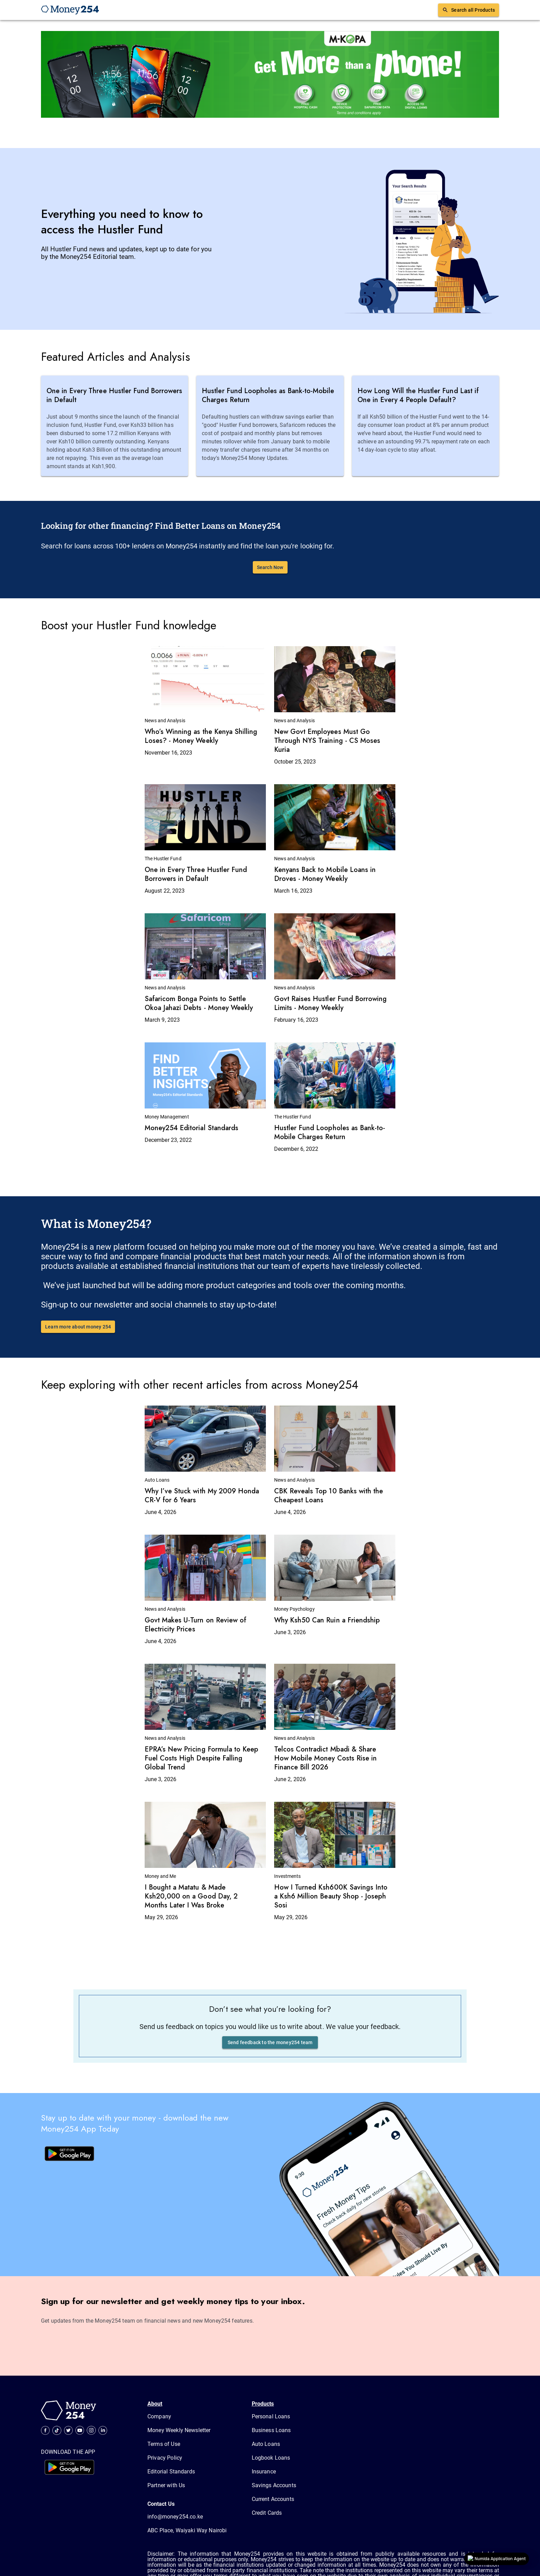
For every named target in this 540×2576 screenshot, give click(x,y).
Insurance (264, 2471)
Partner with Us (166, 2485)
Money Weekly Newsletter (178, 2430)
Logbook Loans (271, 2457)
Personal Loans (271, 2416)
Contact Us (161, 2504)
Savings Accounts (274, 2485)
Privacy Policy (164, 2457)
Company (159, 2416)
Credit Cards (267, 2513)
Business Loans (271, 2430)
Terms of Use (163, 2444)
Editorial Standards (171, 2471)
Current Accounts (273, 2499)
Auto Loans (266, 2444)
